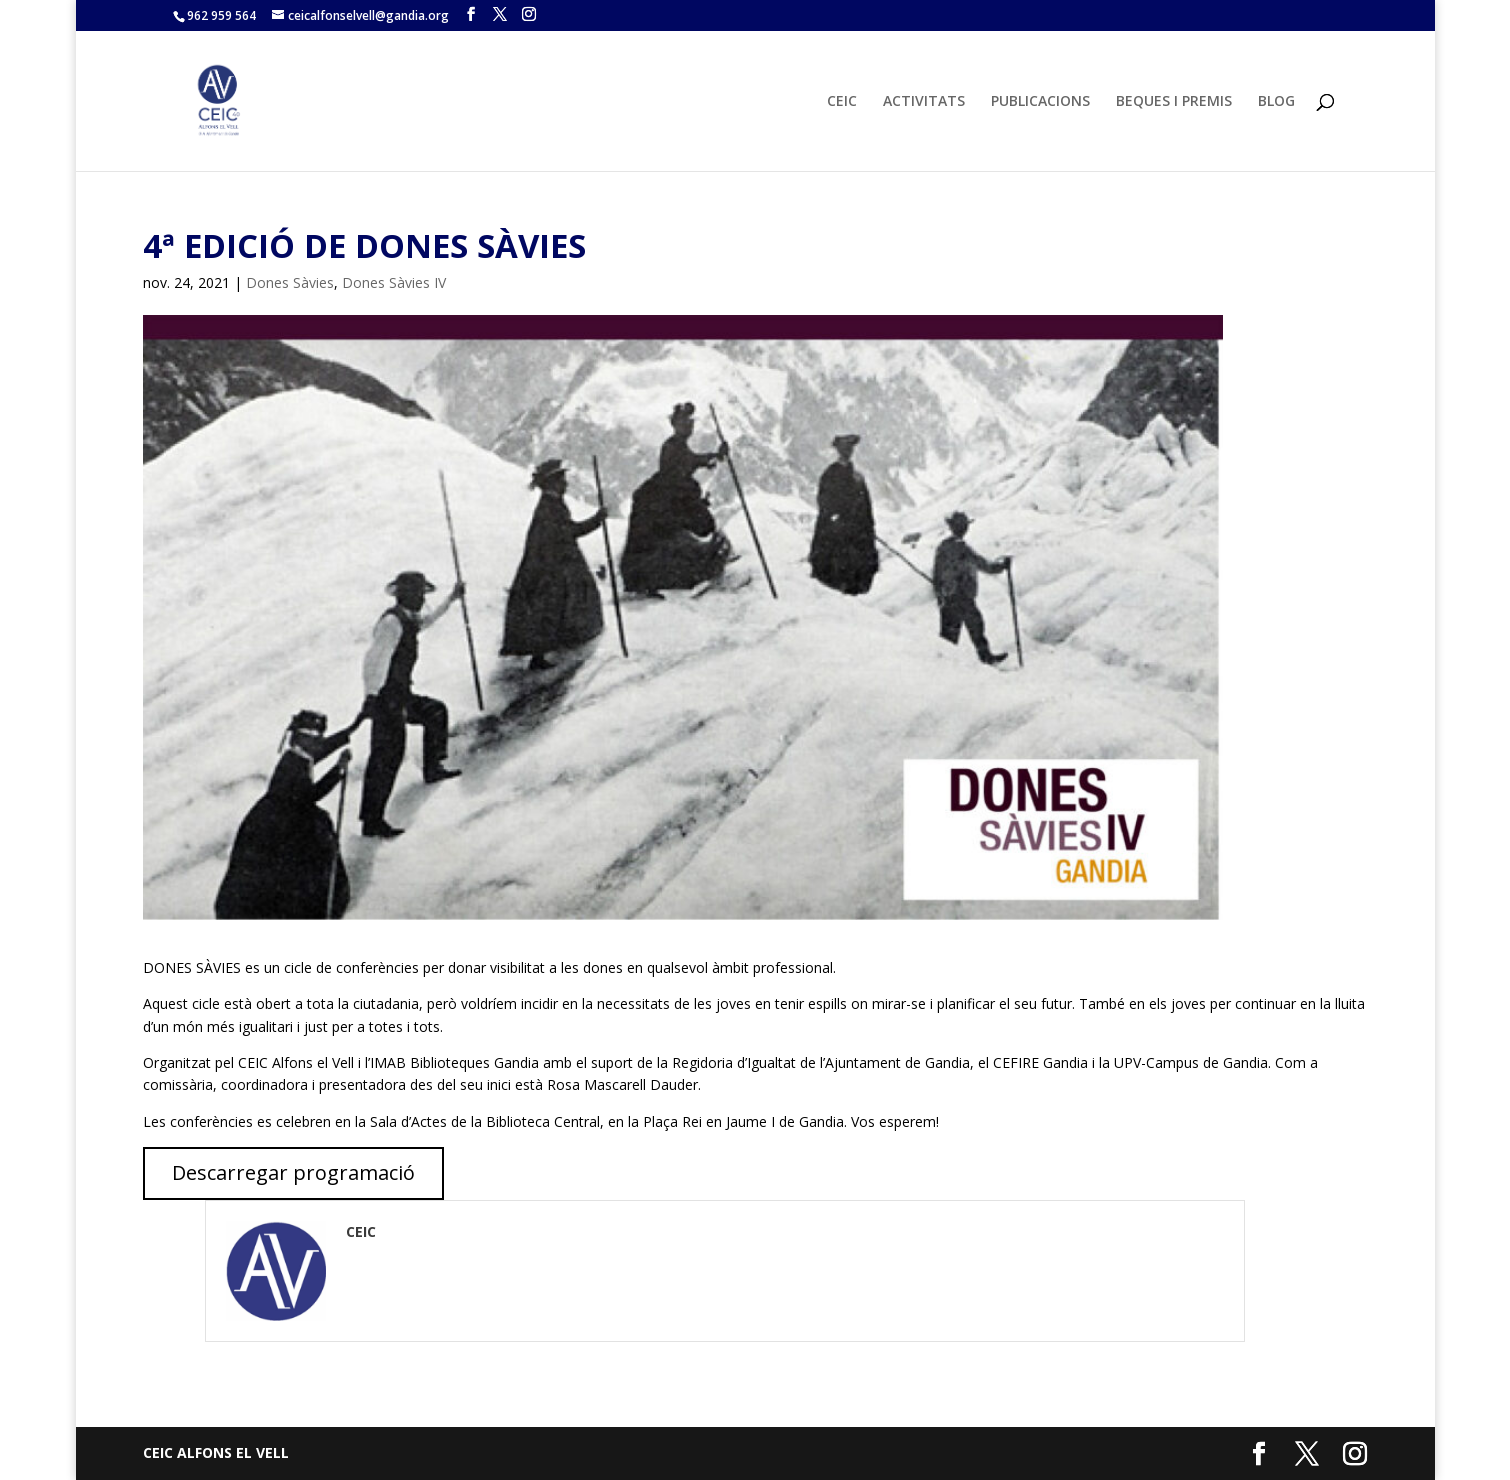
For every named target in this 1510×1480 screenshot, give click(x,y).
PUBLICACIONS (1040, 102)
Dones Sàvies (290, 282)
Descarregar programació (293, 1172)
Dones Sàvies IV (394, 282)
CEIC (842, 102)
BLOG (1276, 102)
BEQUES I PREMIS (1174, 102)
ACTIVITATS (924, 102)
